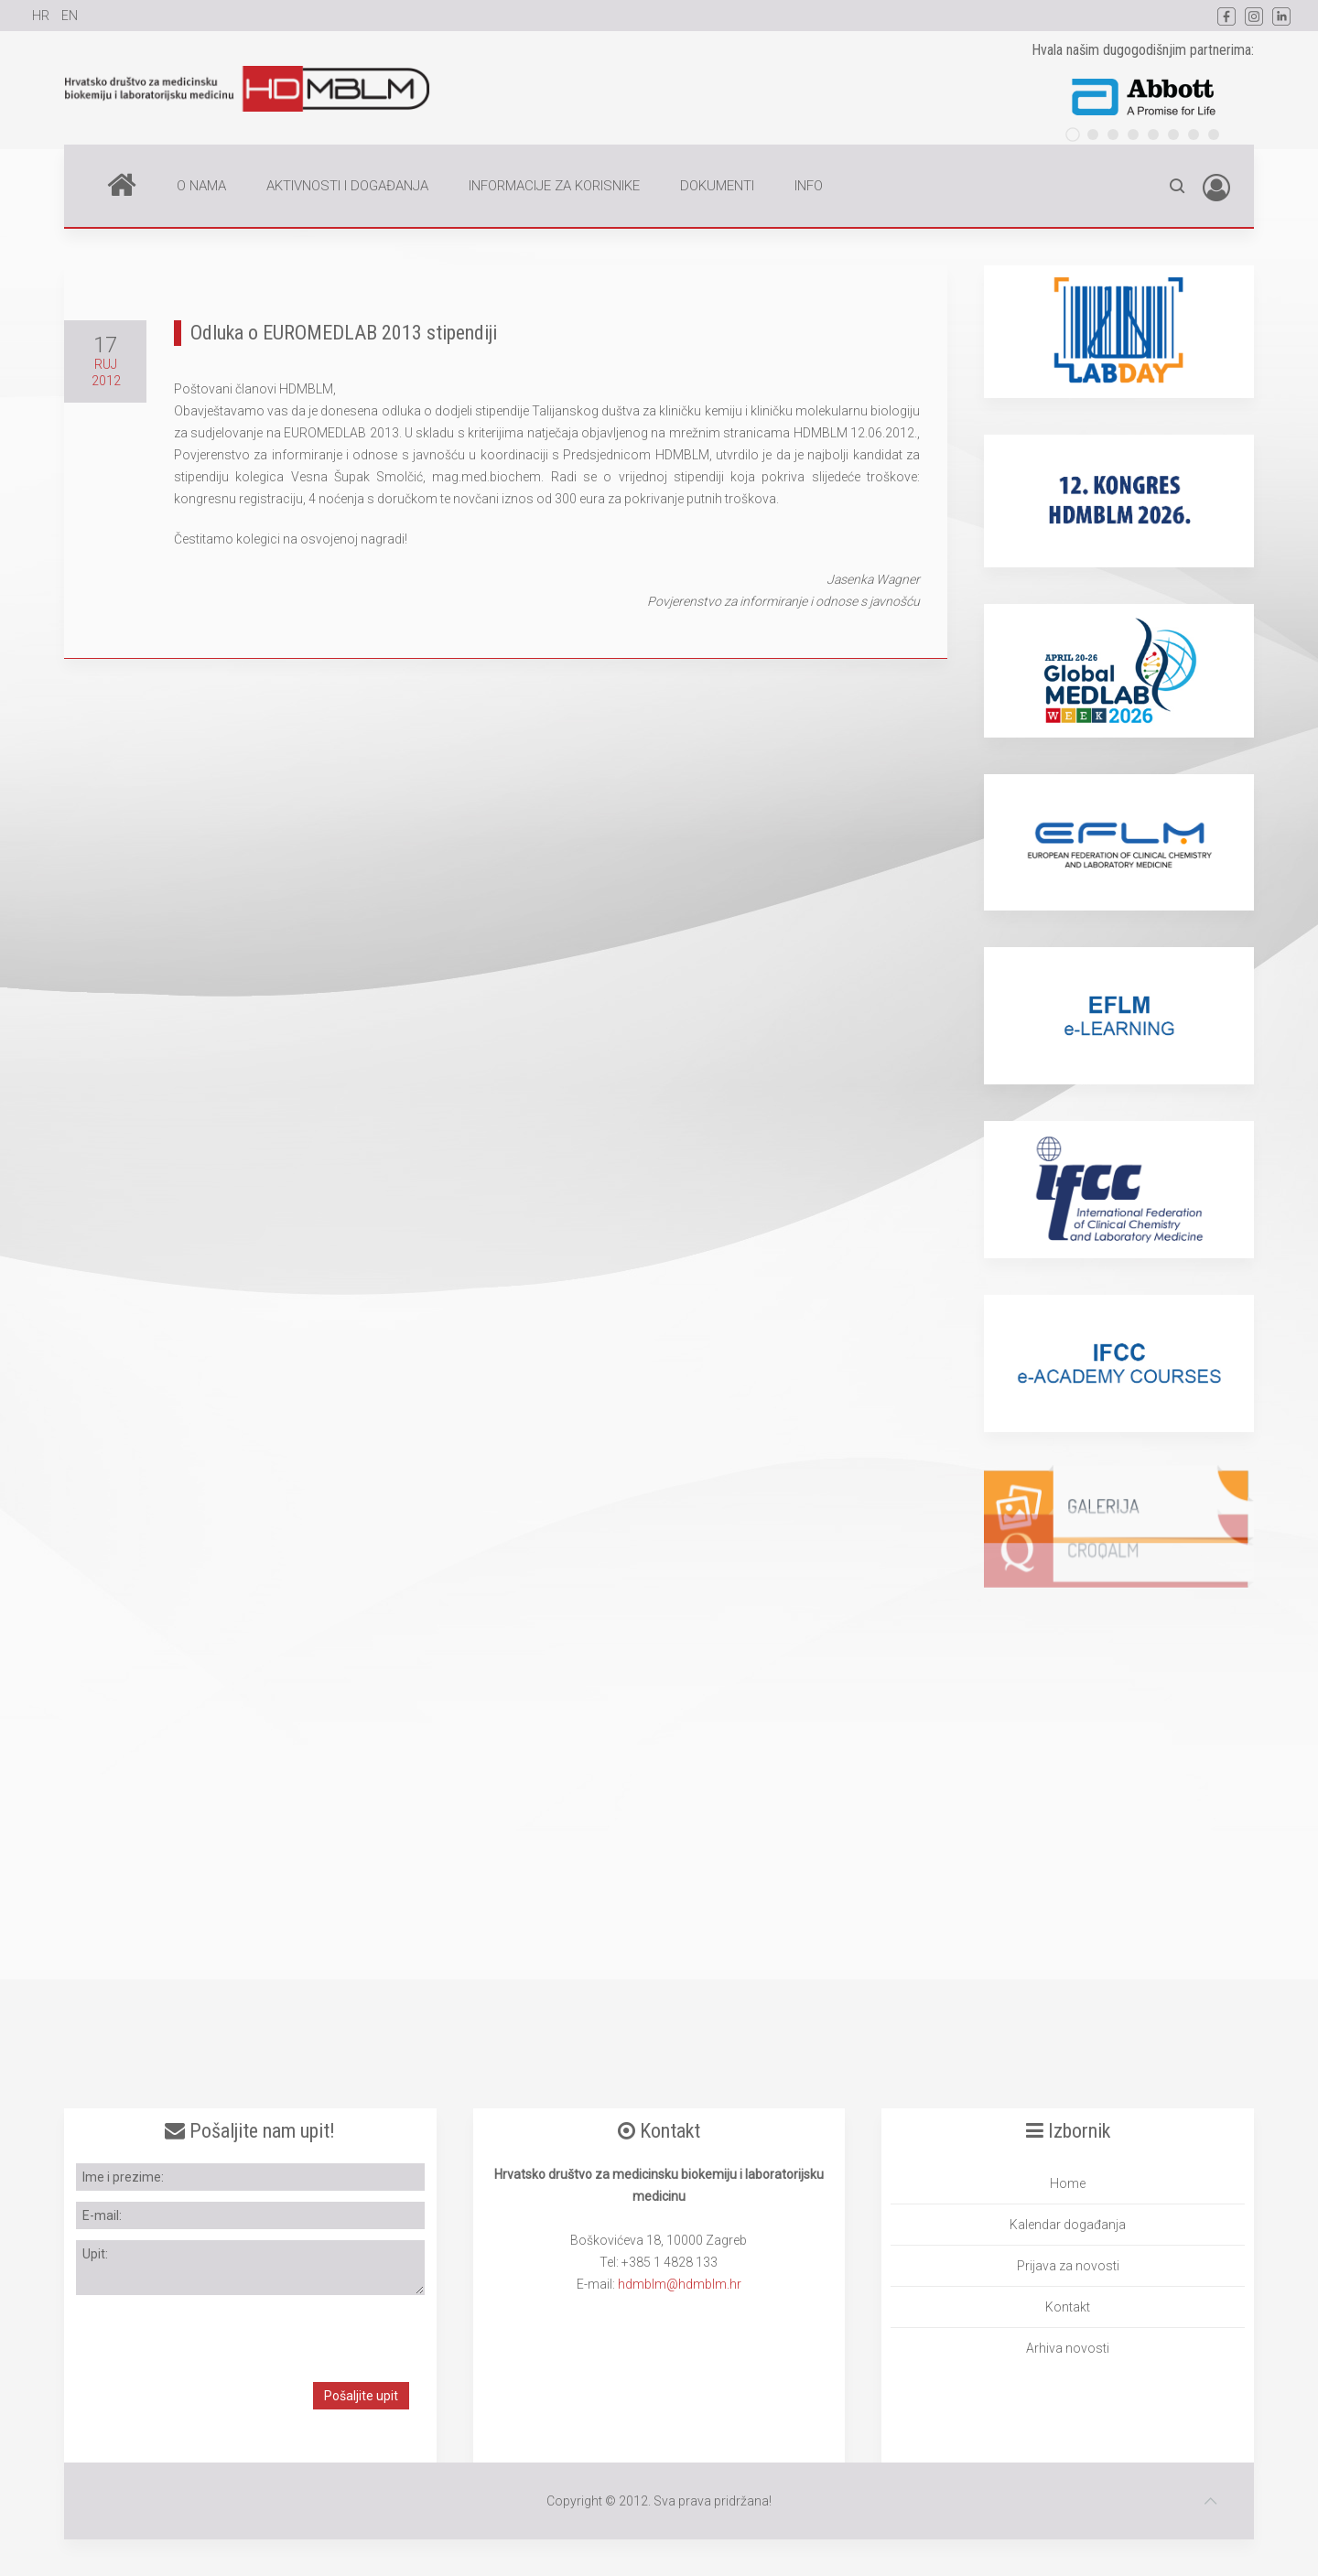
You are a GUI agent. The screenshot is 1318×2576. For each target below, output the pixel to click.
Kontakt (1067, 2307)
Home (121, 183)
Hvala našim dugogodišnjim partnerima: (1143, 50)
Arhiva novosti (1067, 2348)
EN (69, 15)
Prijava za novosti (1068, 2265)
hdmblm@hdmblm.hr (679, 2284)
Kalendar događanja (1068, 2224)
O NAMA (201, 186)
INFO (808, 186)
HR (42, 15)
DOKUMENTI (717, 186)
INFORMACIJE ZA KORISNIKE (554, 186)
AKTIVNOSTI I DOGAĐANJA (347, 186)
